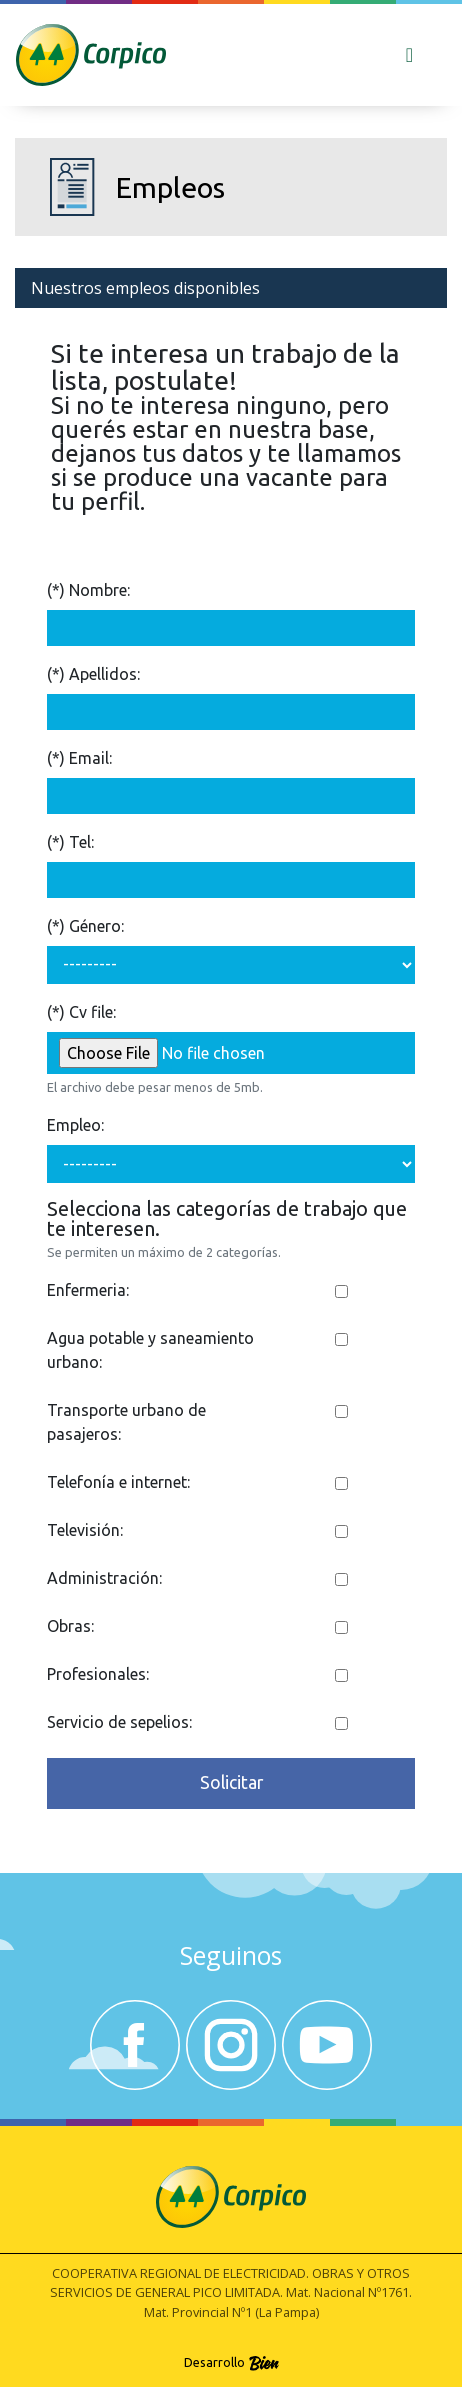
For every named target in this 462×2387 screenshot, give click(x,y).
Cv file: (92, 1012)
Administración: (104, 1578)
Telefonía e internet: (118, 1482)
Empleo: (75, 1125)
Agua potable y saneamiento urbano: (150, 1350)
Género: (96, 926)
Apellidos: (104, 674)
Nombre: (99, 590)
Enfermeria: (88, 1290)
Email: (90, 758)
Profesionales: (98, 1674)
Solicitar (231, 1782)
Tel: (81, 842)
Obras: (70, 1626)
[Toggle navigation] (409, 55)
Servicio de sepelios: (119, 1722)
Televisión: (85, 1530)
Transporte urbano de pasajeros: (126, 1422)
